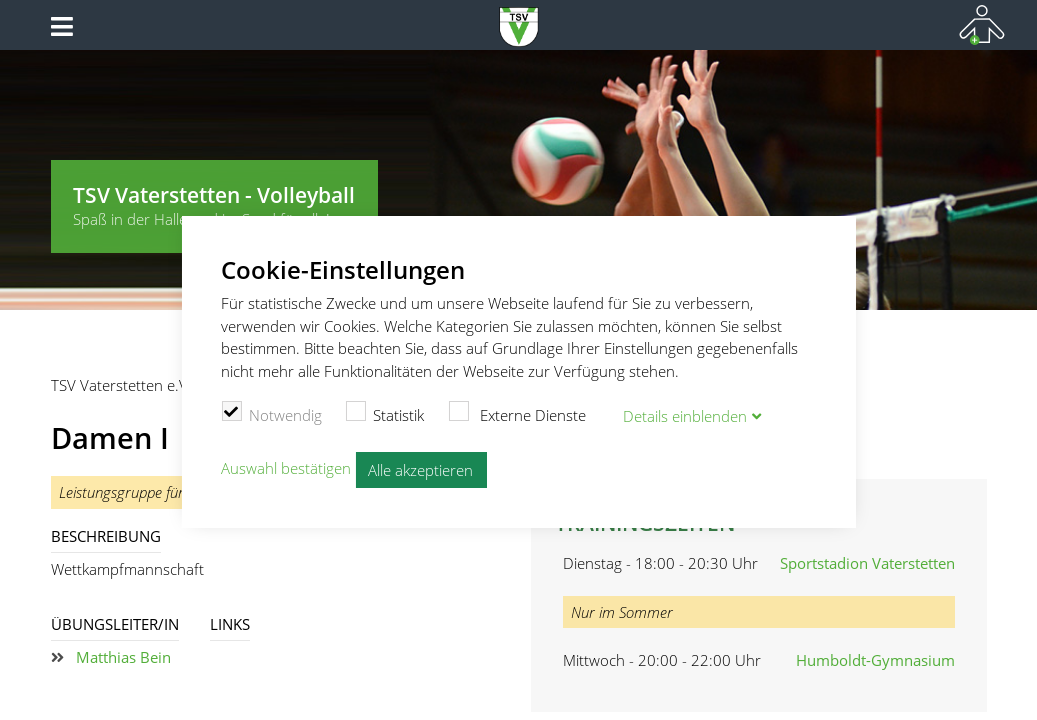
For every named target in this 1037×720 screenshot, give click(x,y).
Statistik (385, 413)
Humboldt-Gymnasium (875, 660)
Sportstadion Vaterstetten (867, 563)
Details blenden (685, 416)
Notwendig (271, 413)
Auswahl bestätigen (286, 468)
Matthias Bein (123, 657)
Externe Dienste (517, 413)
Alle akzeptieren (420, 470)
